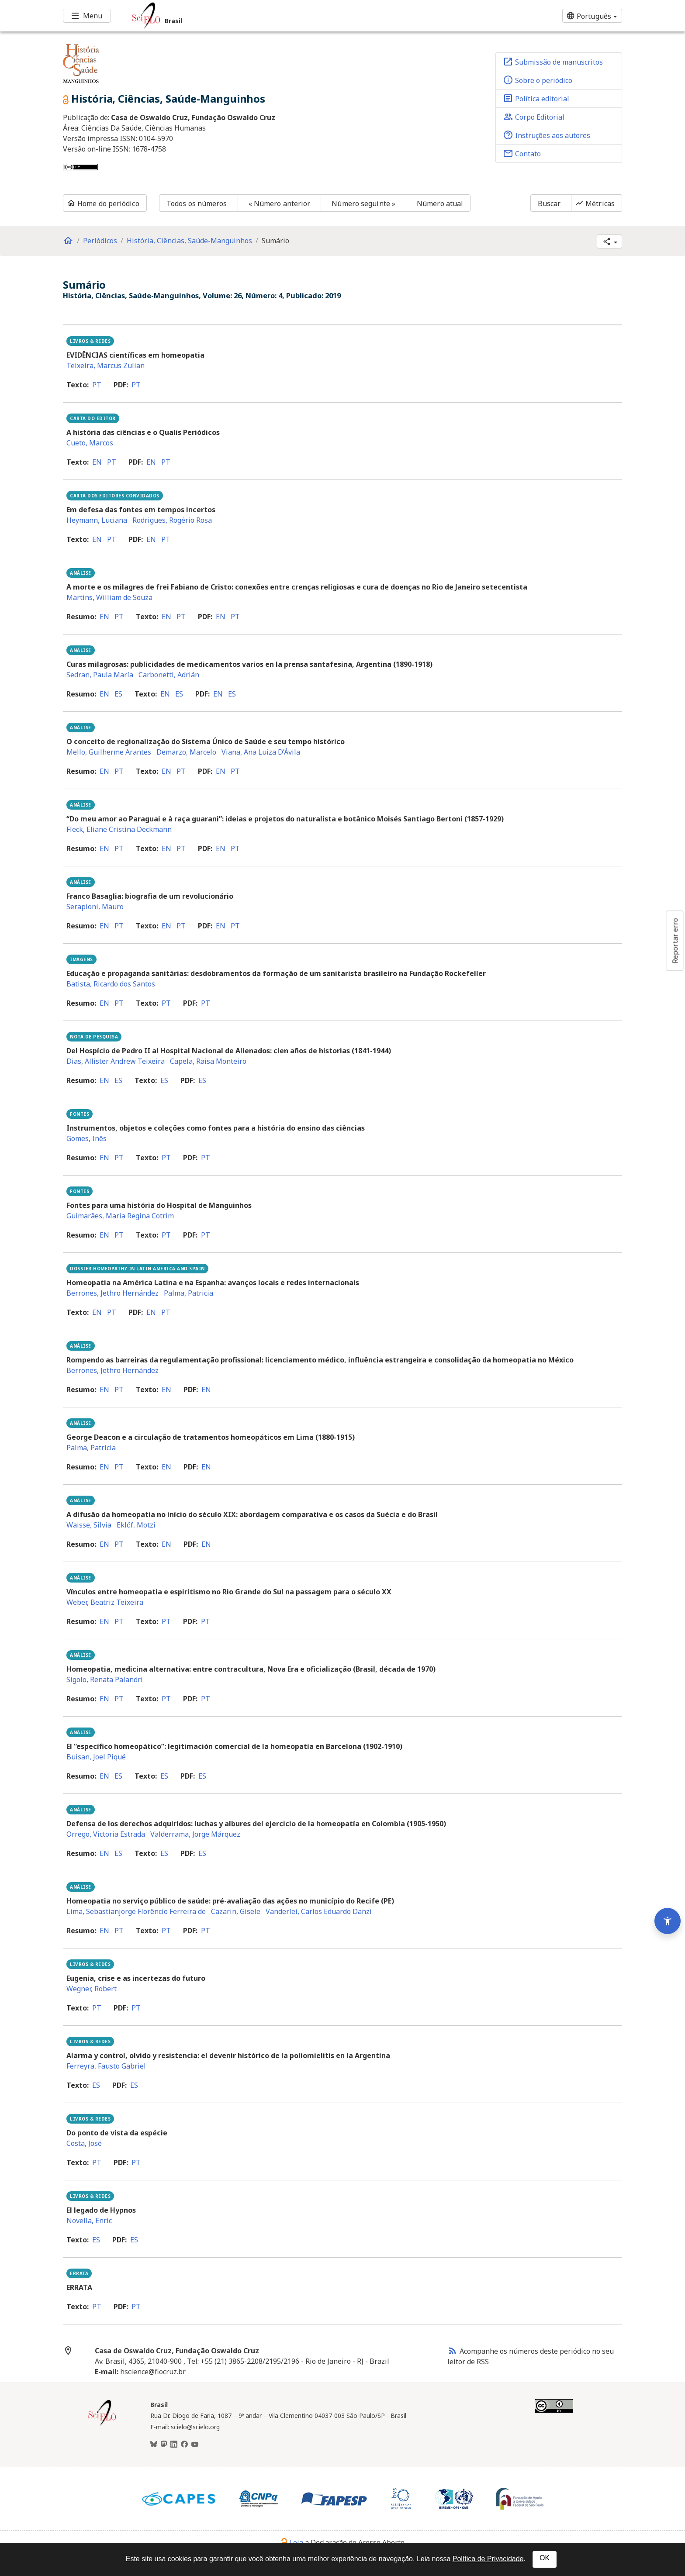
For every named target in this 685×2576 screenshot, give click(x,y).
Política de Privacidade (488, 2558)
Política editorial (536, 98)
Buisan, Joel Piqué (96, 1757)
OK (545, 2558)
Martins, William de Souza (109, 597)
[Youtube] (194, 2444)
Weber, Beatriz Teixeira (104, 1602)
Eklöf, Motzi (136, 1525)
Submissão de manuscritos (553, 61)
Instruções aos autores (546, 135)
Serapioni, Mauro (95, 906)
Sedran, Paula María (99, 674)
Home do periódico (103, 203)
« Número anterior (280, 203)
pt (96, 385)
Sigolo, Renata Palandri (104, 1679)
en (97, 462)
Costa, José (84, 2143)
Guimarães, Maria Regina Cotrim (120, 1216)
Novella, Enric (89, 2220)
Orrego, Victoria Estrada (105, 1834)
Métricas (595, 203)
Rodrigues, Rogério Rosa (172, 520)
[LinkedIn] (173, 2444)
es (118, 694)
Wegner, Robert (91, 1988)
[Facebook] (184, 2444)
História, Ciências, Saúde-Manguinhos (189, 240)
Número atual (440, 203)
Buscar (549, 203)
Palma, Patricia (188, 1293)
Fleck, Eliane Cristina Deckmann (119, 829)
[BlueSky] (153, 2444)
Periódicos (100, 240)
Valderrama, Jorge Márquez (195, 1834)
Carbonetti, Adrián (168, 674)
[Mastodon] (164, 2444)
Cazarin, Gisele (235, 1911)
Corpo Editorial (533, 116)
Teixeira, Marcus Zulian (105, 365)
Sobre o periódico (537, 80)
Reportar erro (675, 940)
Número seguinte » (363, 203)
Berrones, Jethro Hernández (112, 1293)
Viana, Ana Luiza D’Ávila (260, 752)
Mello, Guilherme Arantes (108, 752)
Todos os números (196, 203)
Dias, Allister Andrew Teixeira (115, 1061)
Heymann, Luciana (96, 520)
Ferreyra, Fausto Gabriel (106, 2066)
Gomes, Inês (86, 1138)
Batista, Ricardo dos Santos (110, 984)
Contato (522, 153)
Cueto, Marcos (89, 443)
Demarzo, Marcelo (186, 752)
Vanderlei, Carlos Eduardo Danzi (319, 1911)
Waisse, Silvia (88, 1525)
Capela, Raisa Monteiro (208, 1061)
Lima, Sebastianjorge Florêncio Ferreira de (136, 1911)
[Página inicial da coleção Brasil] (102, 2424)
